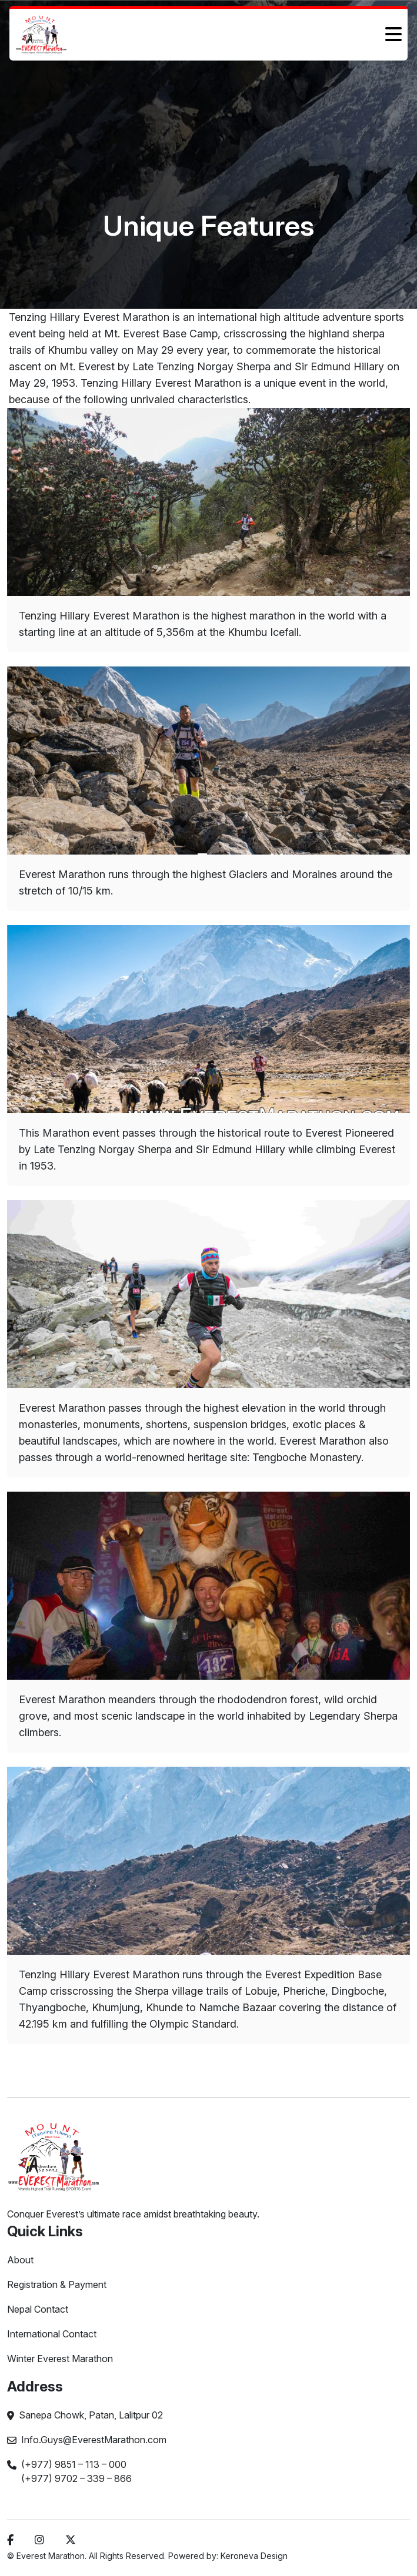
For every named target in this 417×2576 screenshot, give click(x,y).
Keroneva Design (254, 2556)
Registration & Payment (56, 2284)
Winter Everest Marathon (60, 2358)
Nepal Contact (37, 2309)
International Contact (51, 2334)
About (20, 2260)
